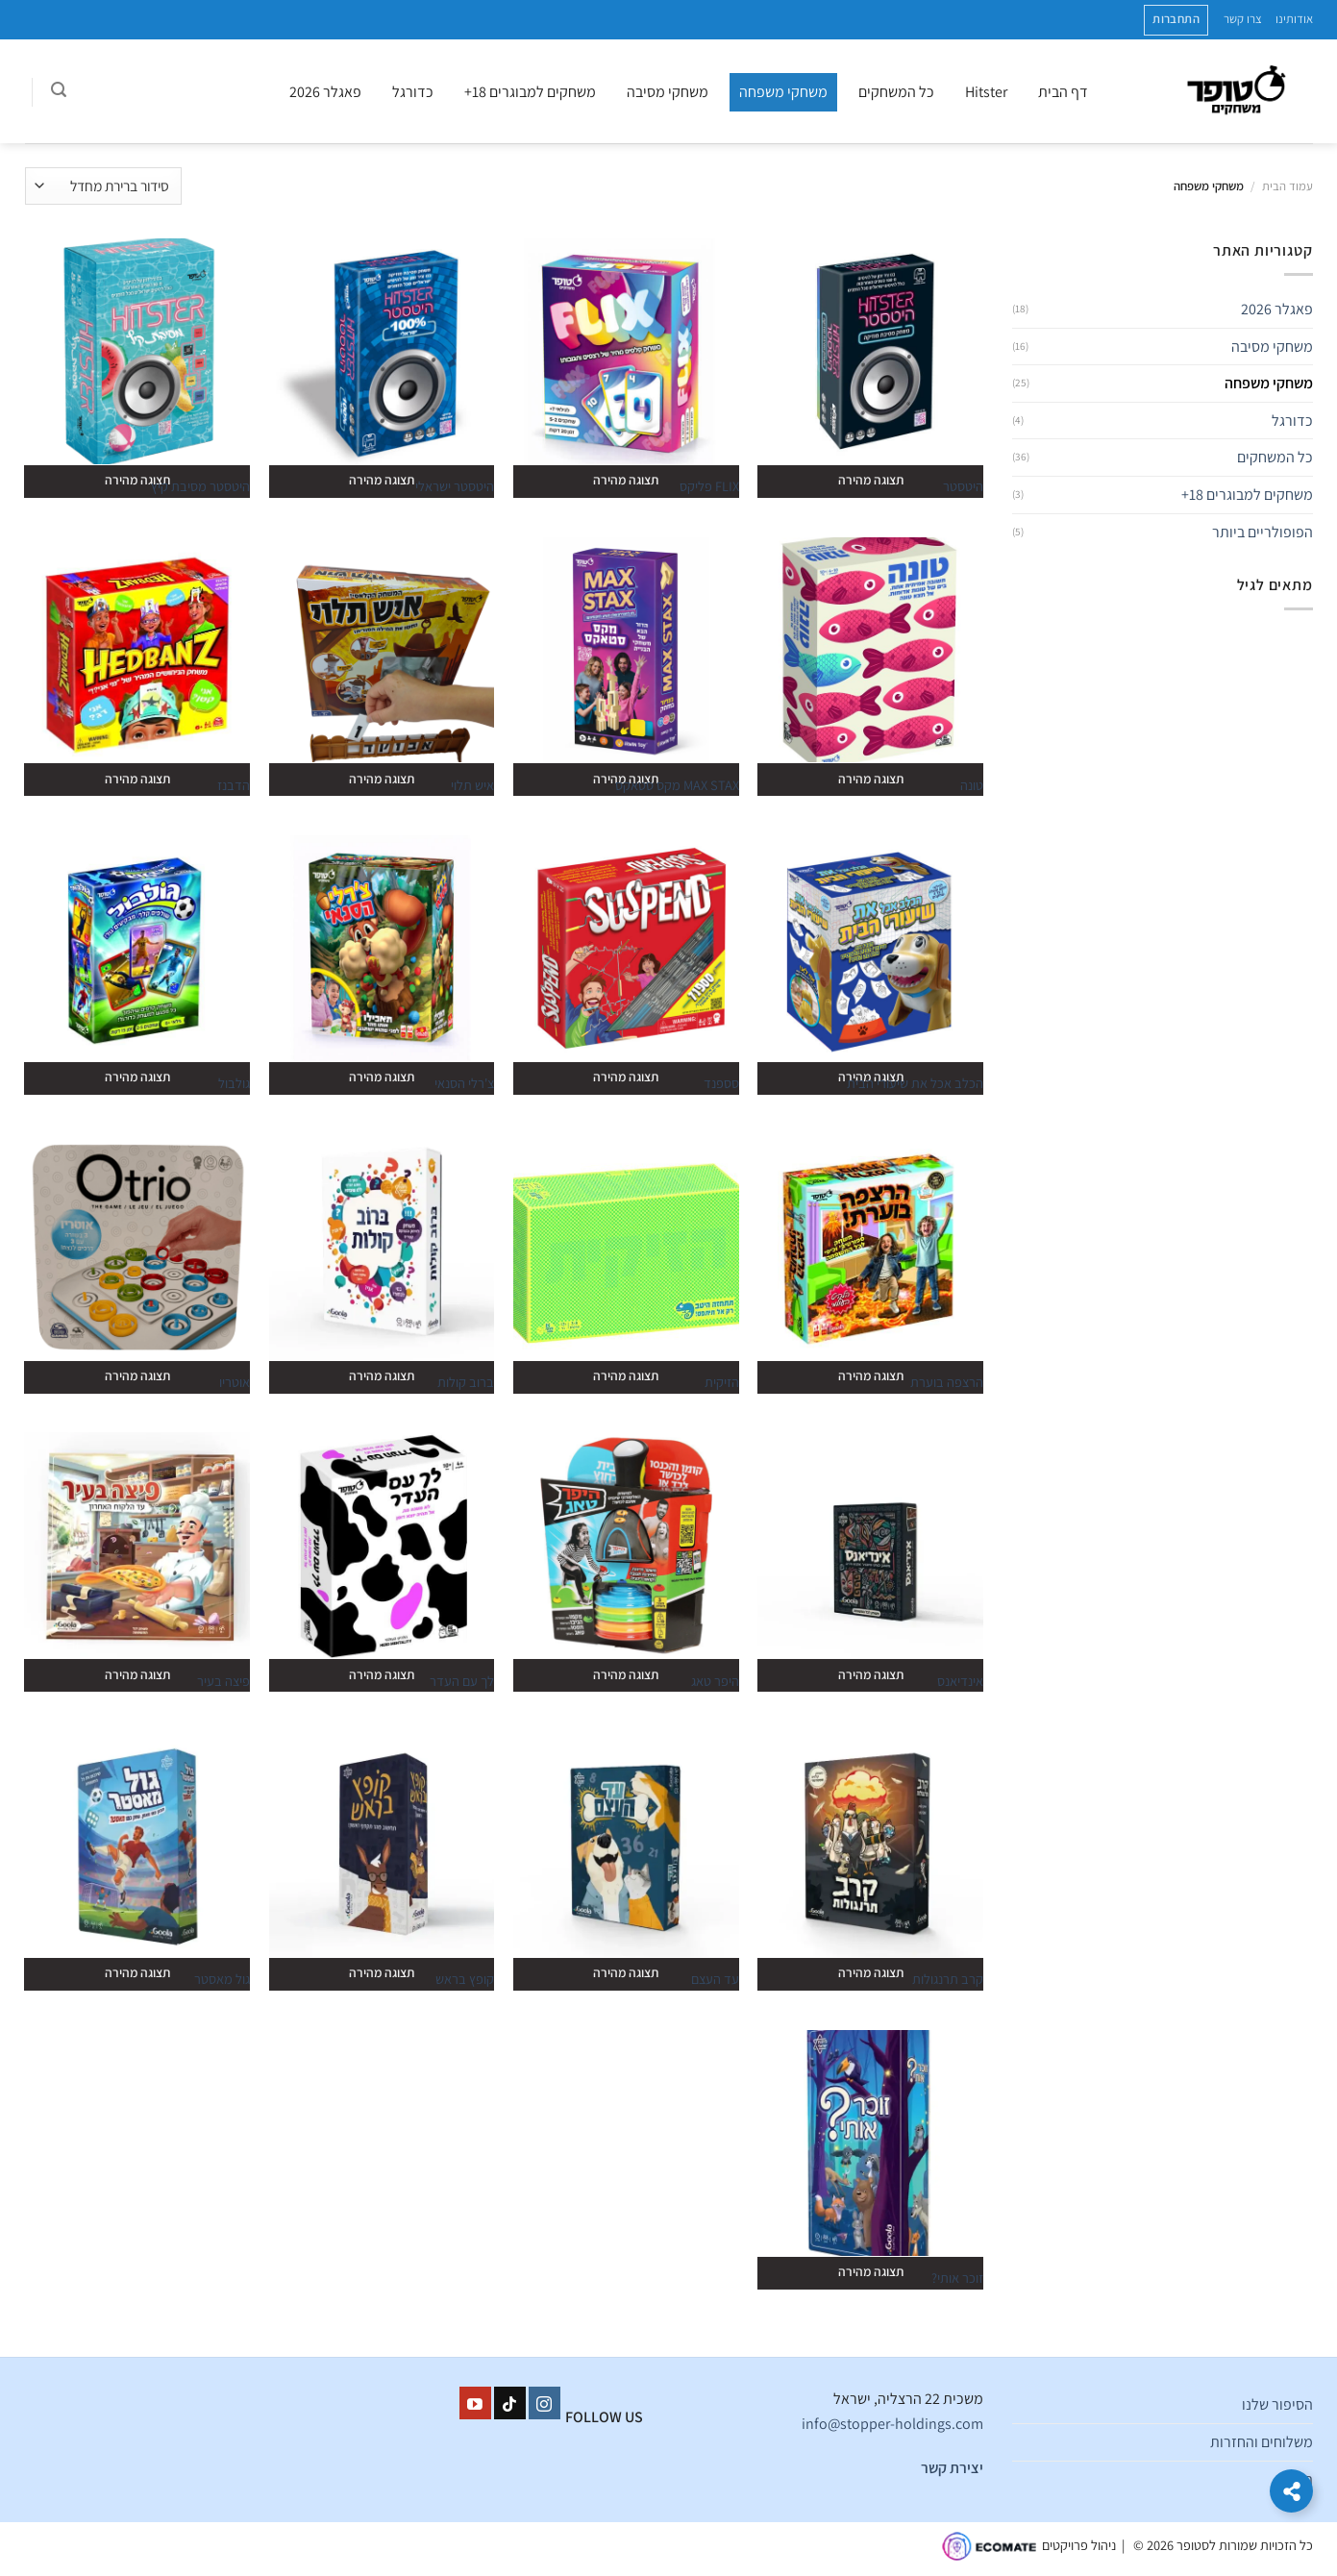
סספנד (721, 1083)
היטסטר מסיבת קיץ (200, 486)
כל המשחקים (896, 92)
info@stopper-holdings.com (892, 2424)
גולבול (234, 1083)
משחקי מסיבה (667, 92)
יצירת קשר (952, 2468)
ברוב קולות (465, 1382)
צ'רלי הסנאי (464, 1083)
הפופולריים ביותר (1262, 532)
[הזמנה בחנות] (103, 186)
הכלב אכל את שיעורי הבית (915, 1083)
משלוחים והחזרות (1261, 2442)
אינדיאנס (960, 1681)
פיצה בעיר (223, 1681)
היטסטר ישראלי (454, 486)
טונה (971, 785)
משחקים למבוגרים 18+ (530, 92)
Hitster (986, 92)
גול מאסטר (222, 1979)
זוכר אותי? (957, 2278)
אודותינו (1294, 19)
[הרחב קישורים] (1291, 2491)
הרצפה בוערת (946, 1382)
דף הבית (1063, 92)
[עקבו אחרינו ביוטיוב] (475, 2403)
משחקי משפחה (783, 92)
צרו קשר (1243, 19)
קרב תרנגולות (947, 1979)
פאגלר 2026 (325, 92)
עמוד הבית (1287, 186)
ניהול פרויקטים (1079, 2545)
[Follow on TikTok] (510, 2403)
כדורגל (412, 92)
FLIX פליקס (709, 486)
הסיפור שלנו (1277, 2404)
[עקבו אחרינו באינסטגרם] (544, 2403)
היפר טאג (715, 1681)
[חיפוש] (58, 92)
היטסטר (963, 486)
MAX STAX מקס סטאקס (677, 785)
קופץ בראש (464, 1979)
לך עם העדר (462, 1681)
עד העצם (715, 1979)
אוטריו (234, 1382)
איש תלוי (472, 785)
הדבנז (233, 785)
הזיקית (722, 1382)
